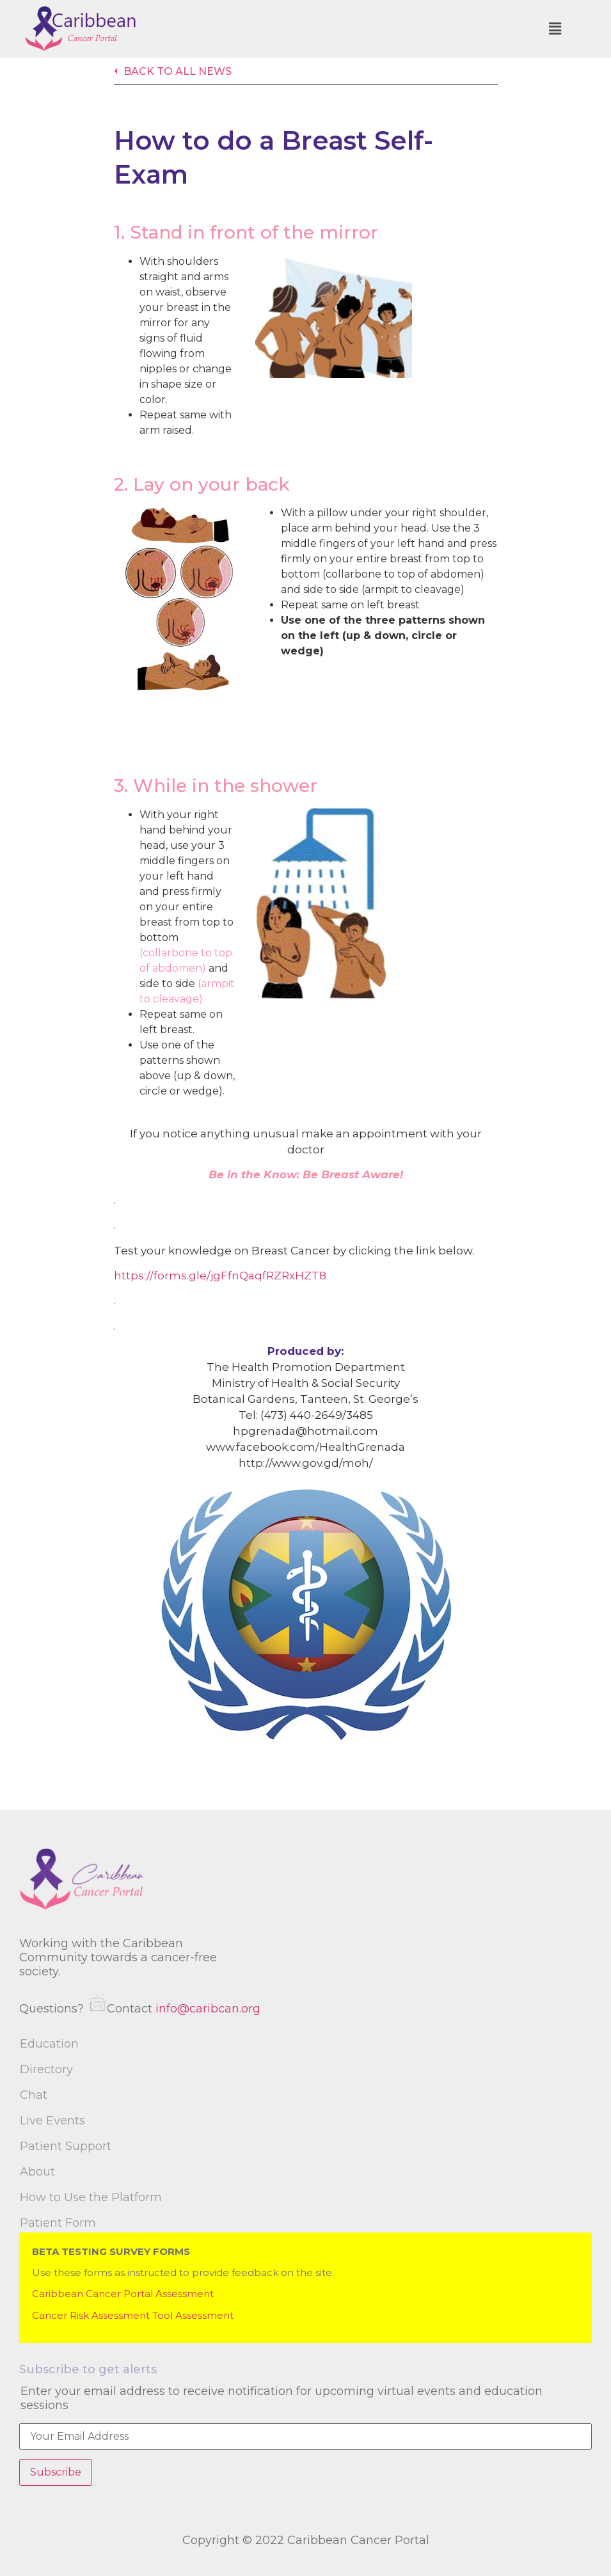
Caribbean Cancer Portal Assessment (123, 2294)
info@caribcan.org (207, 2009)
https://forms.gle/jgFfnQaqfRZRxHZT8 (220, 1275)
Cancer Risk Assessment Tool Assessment (133, 2315)
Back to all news (177, 71)
